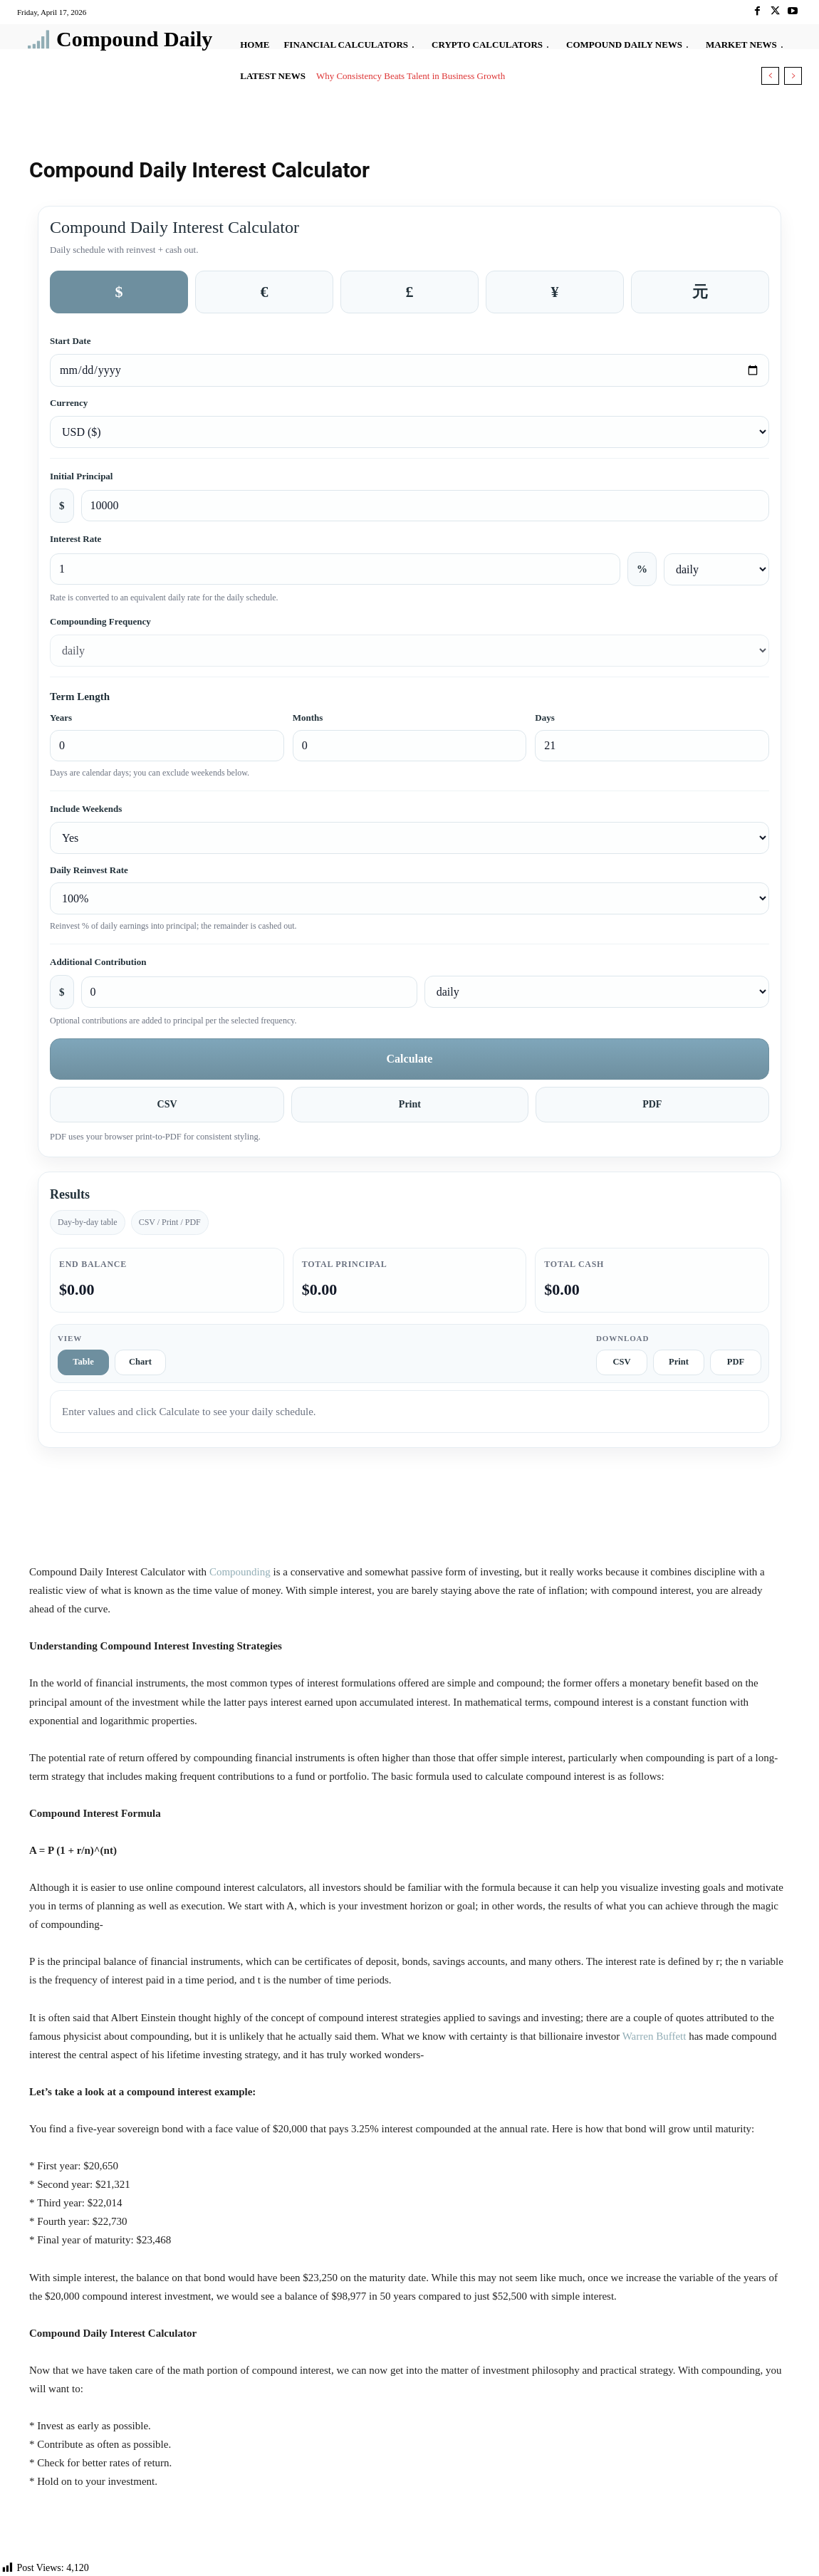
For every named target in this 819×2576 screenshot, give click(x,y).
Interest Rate (75, 538)
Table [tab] (83, 1362)
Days (544, 717)
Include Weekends (86, 808)
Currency (69, 402)
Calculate (410, 1059)
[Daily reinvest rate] (409, 898)
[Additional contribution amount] (249, 992)
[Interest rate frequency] (716, 569)
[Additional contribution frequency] (596, 992)
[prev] (770, 76)
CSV (167, 1104)
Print (410, 1104)
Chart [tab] (140, 1362)
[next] (793, 76)
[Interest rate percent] (335, 569)
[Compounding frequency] (409, 651)
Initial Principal (81, 476)
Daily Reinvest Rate (89, 870)
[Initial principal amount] (425, 505)
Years (61, 717)
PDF (652, 1104)
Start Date (70, 340)
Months (308, 717)
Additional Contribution (98, 961)
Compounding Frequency (100, 621)
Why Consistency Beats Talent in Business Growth (410, 76)
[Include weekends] (409, 838)
